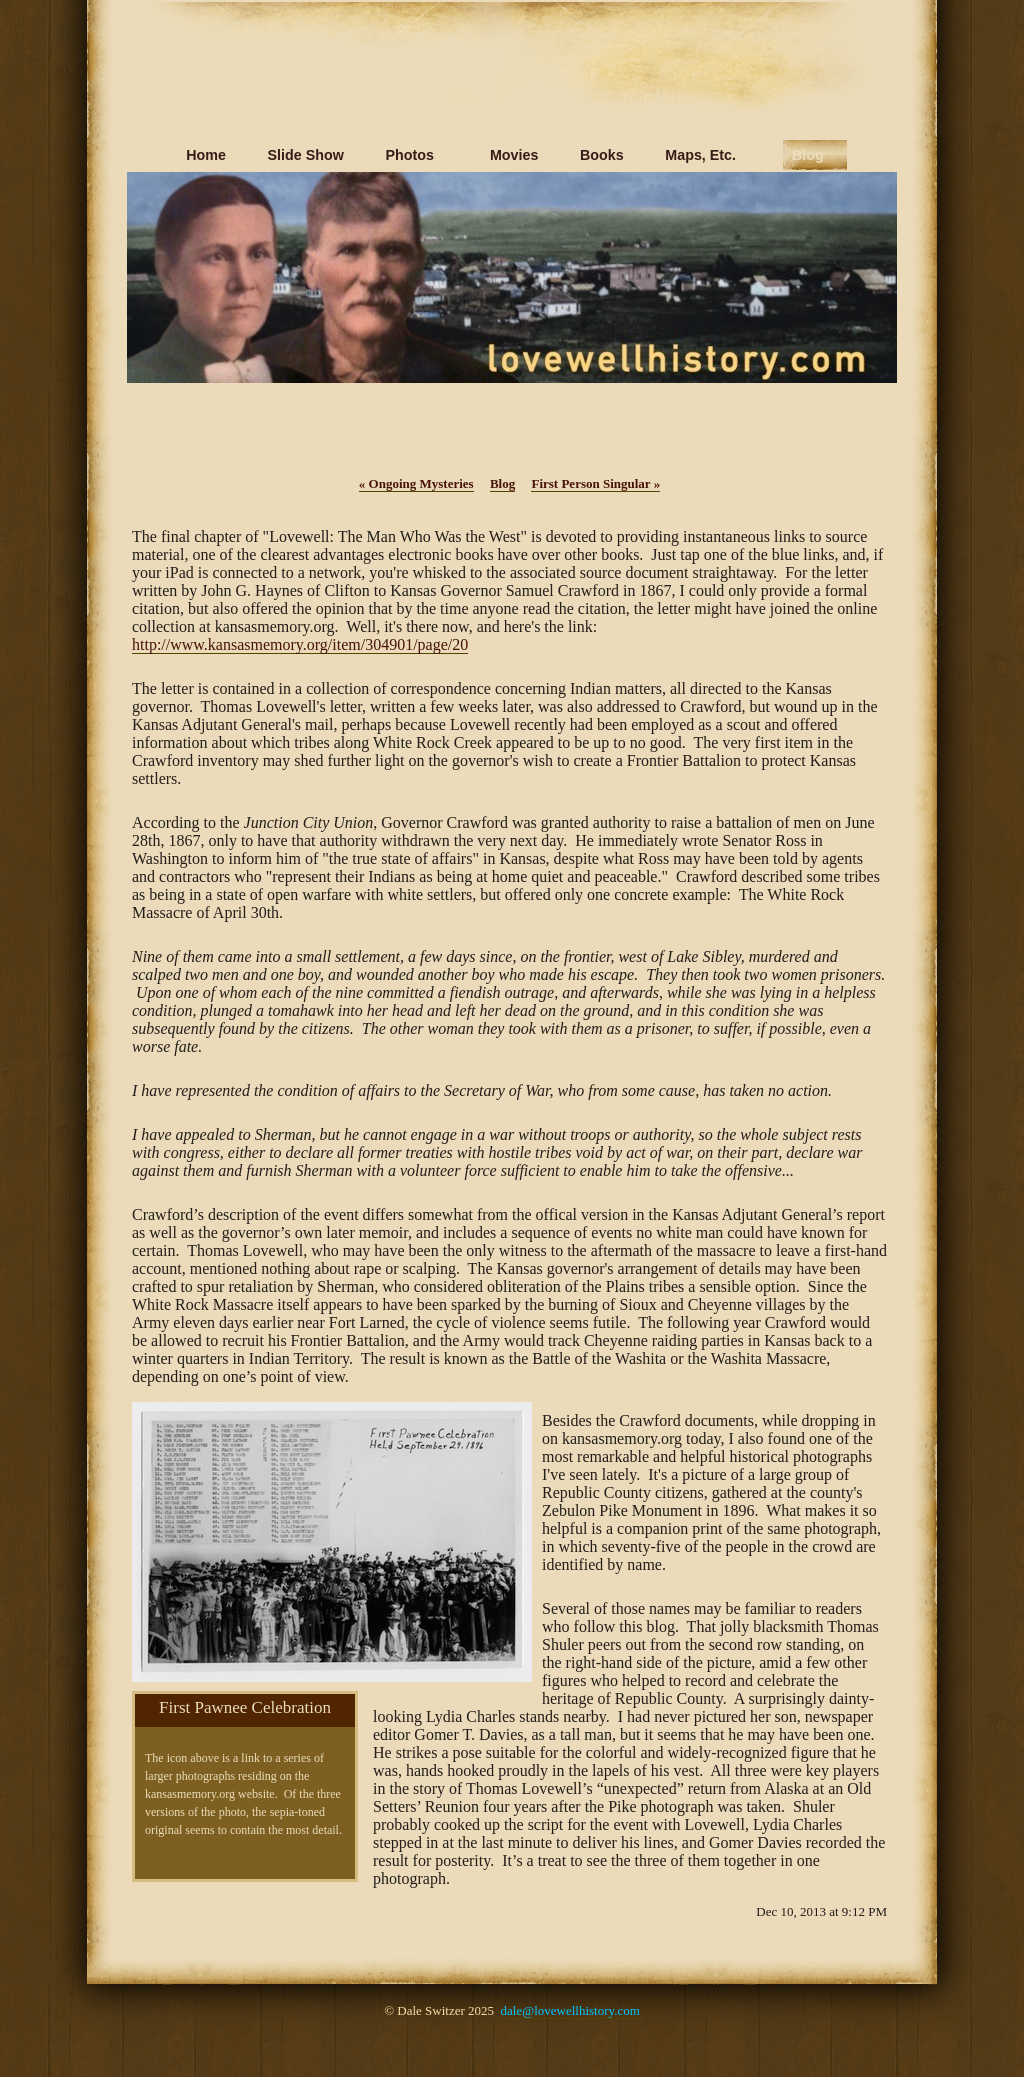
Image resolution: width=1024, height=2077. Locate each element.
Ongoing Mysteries (416, 483)
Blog (502, 483)
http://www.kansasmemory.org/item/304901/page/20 (300, 644)
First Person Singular (595, 483)
